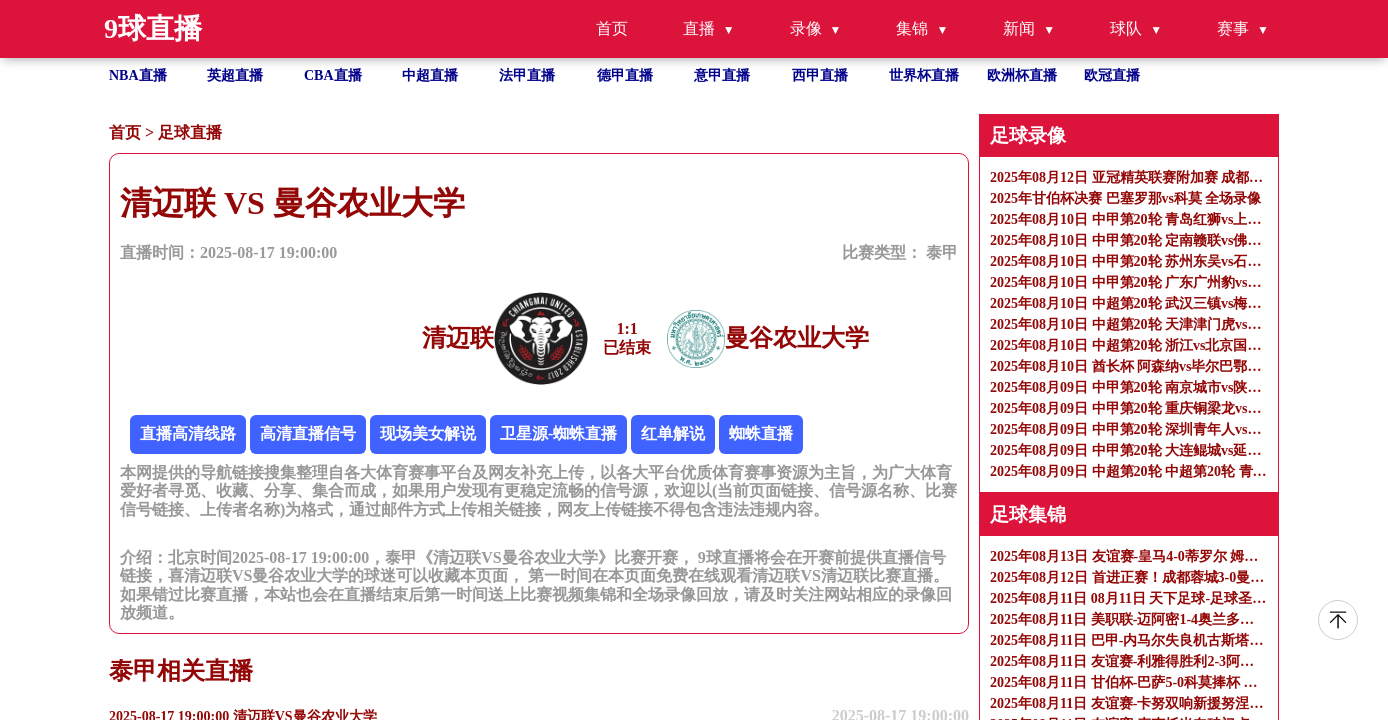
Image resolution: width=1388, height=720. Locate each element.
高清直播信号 (308, 433)
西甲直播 (820, 75)
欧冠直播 (1112, 75)
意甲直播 (722, 75)
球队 (1126, 28)
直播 (699, 28)
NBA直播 (138, 75)
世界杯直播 (924, 75)
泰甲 (942, 252)
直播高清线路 (188, 433)
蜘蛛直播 (761, 433)
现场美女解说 (428, 433)
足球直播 (190, 132)
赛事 (1233, 28)
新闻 (1019, 28)
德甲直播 (625, 75)
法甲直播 (527, 75)
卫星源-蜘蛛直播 (558, 433)
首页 (612, 28)
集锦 (912, 28)
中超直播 (430, 75)
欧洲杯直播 (1022, 75)
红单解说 (673, 433)
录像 (806, 28)
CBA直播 (333, 75)
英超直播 (235, 75)
